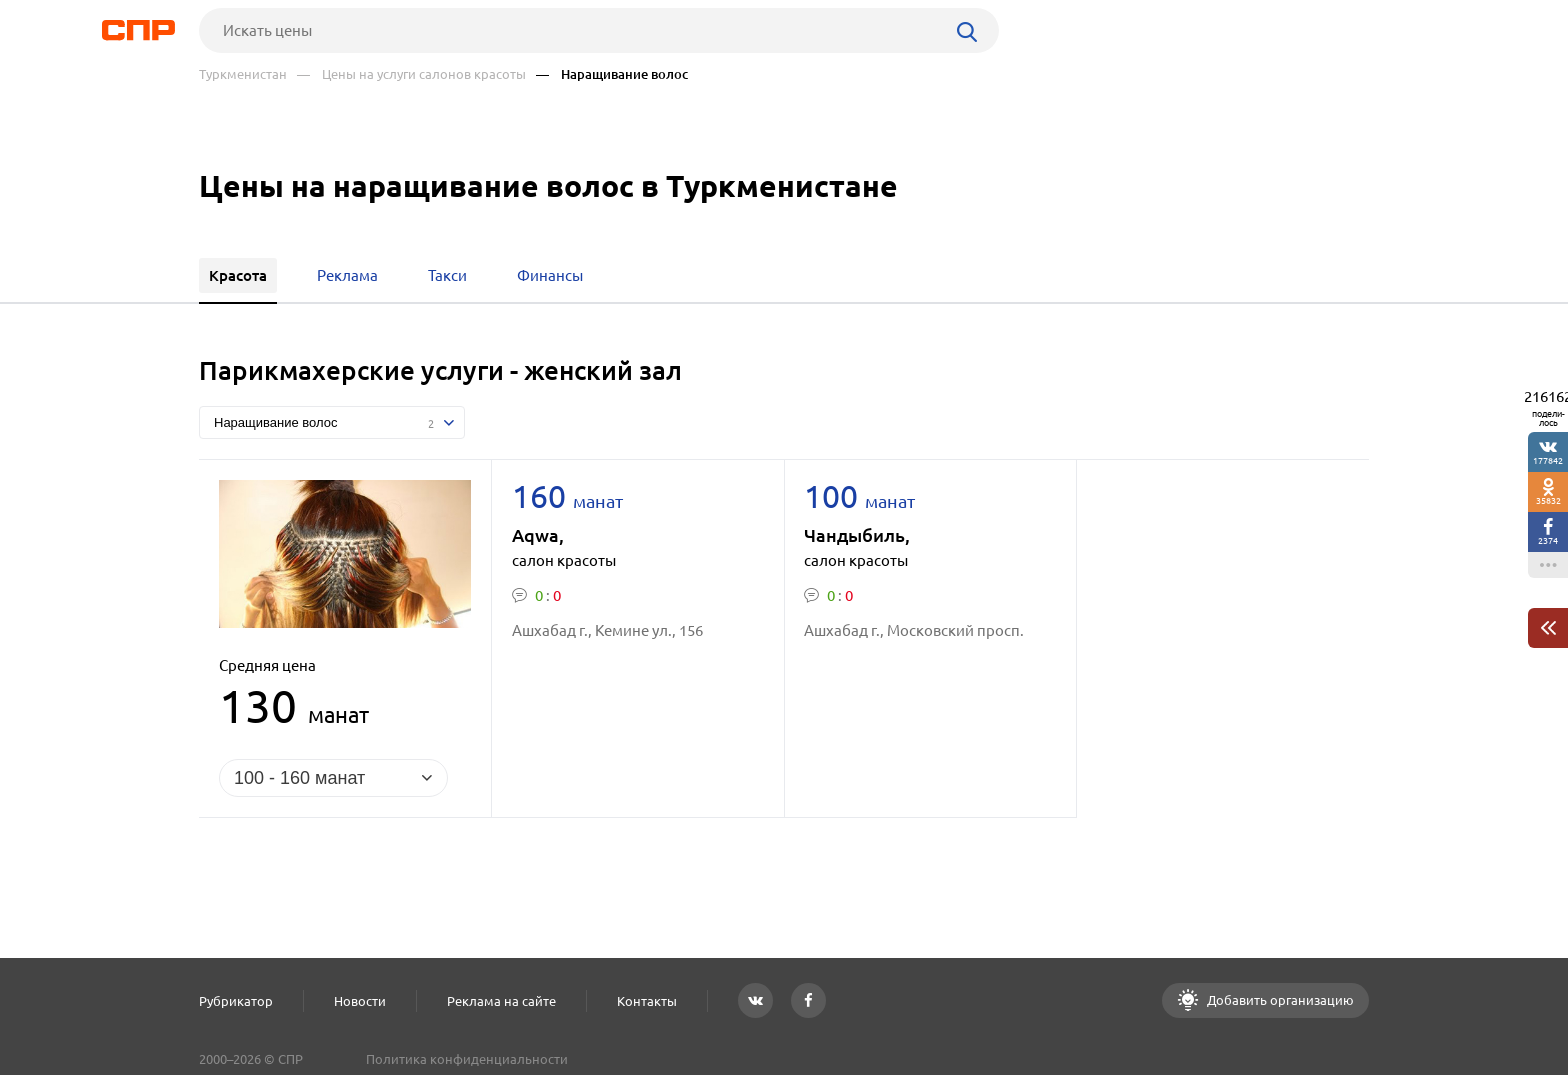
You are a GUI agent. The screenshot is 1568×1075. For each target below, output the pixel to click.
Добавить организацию (1279, 1000)
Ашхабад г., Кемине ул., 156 (607, 630)
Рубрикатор (236, 1001)
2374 (1548, 540)
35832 (1548, 500)
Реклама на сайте (501, 1001)
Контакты (647, 1001)
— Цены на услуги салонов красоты (411, 74)
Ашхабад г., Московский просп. (914, 630)
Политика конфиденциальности (467, 1059)
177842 (1548, 460)
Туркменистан (243, 74)
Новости (360, 1001)
